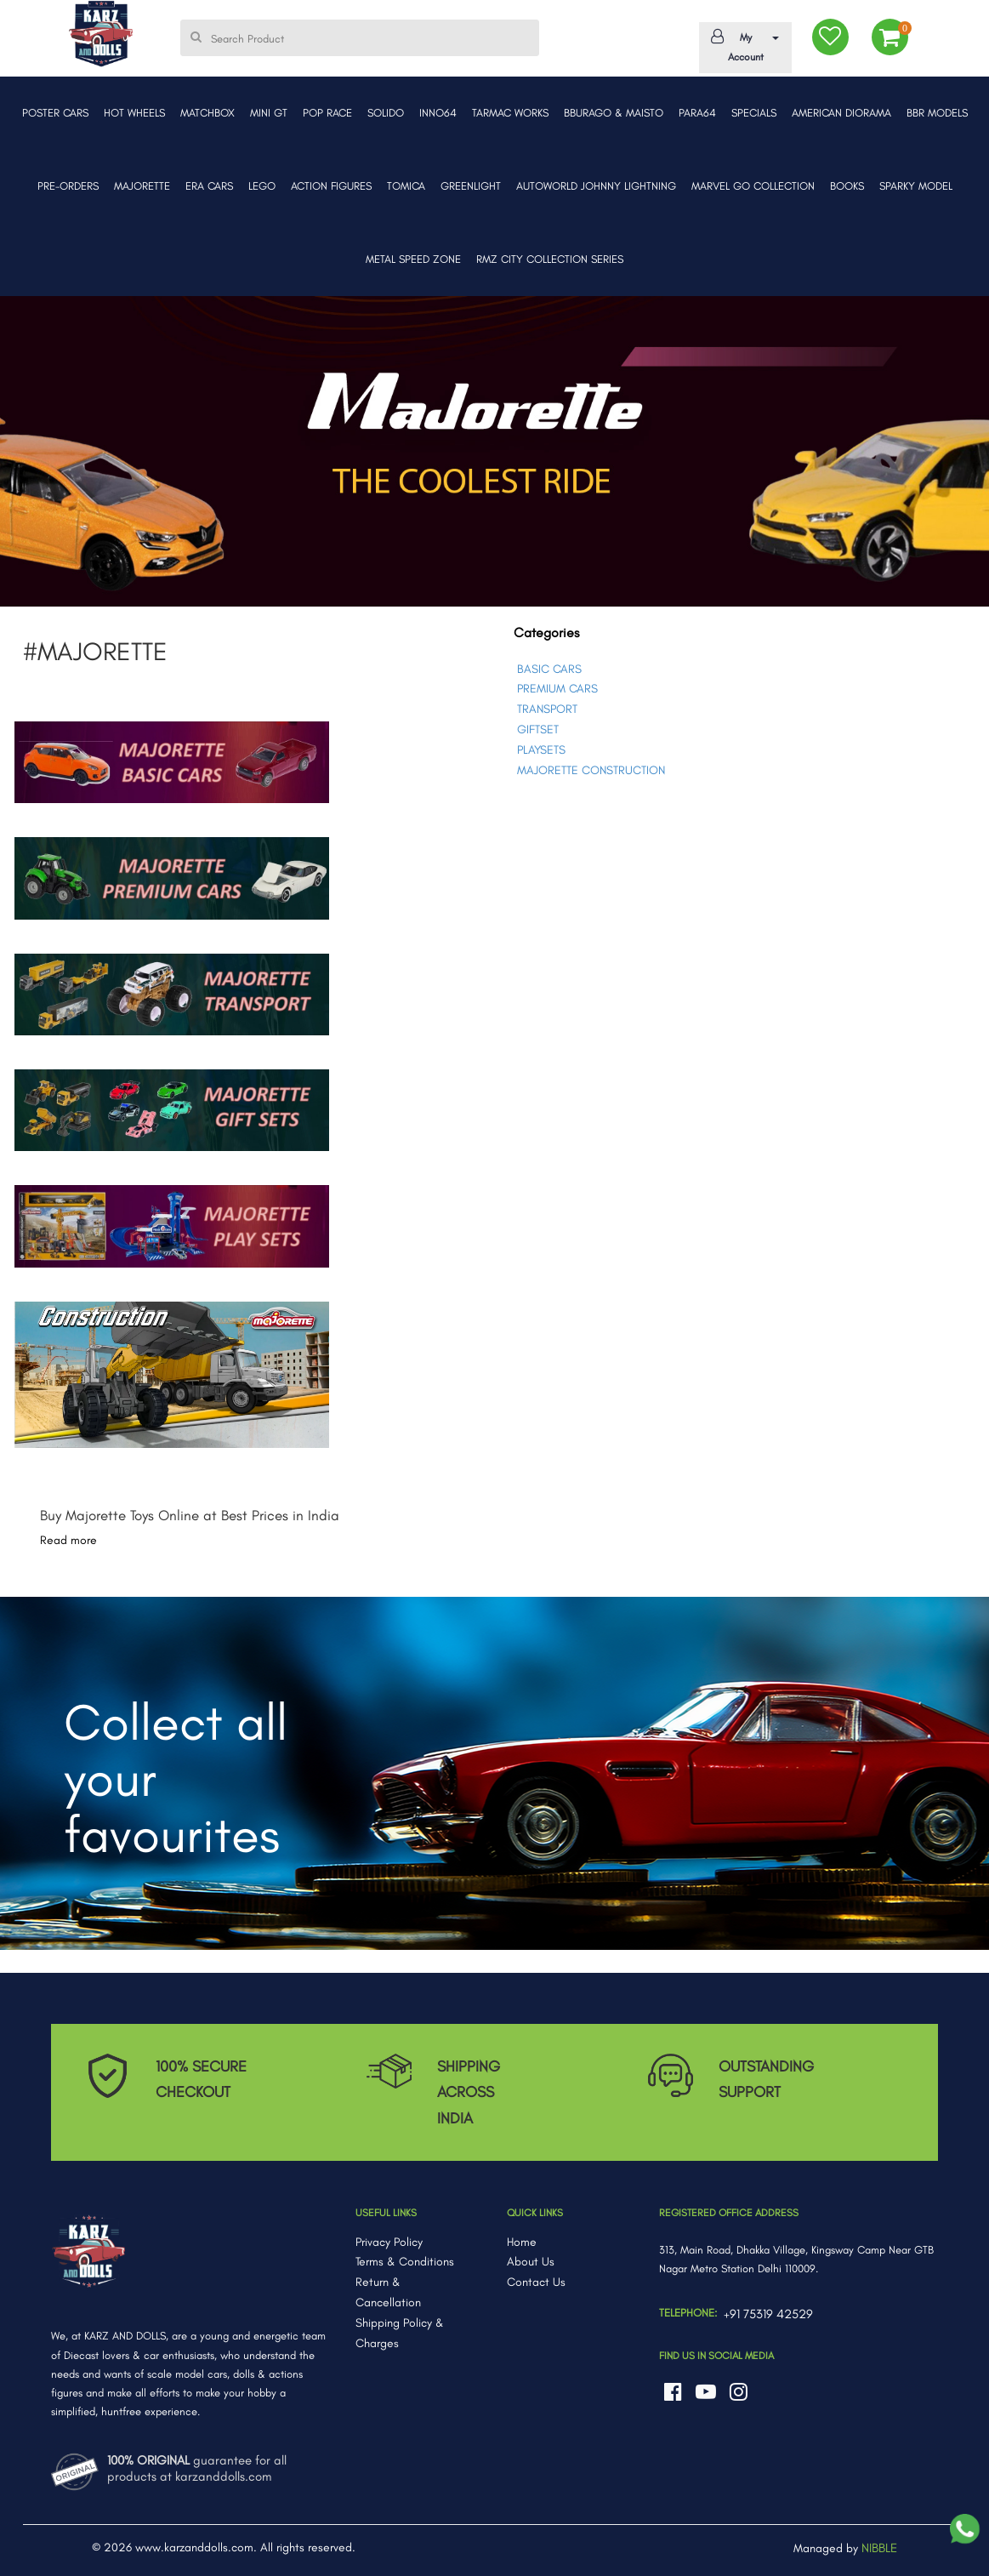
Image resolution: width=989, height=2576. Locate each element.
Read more (68, 1540)
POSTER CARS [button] (55, 112)
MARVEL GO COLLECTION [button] (753, 186)
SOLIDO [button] (385, 112)
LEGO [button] (262, 186)
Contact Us (536, 2282)
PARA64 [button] (697, 112)
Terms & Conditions (404, 2261)
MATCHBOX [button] (207, 112)
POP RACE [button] (327, 112)
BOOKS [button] (847, 186)
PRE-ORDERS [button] (68, 186)
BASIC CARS (549, 669)
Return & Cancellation (388, 2292)
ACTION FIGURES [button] (331, 186)
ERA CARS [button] (209, 186)
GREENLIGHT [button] (471, 186)
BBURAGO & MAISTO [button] (613, 112)
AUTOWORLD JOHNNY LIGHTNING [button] (596, 186)
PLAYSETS (541, 750)
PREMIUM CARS (557, 688)
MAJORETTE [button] (142, 186)
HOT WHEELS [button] (134, 112)
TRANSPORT (547, 709)
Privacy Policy (389, 2242)
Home (522, 2242)
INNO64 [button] (438, 112)
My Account (742, 46)
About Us (530, 2261)
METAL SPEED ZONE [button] (413, 259)
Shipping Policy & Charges (399, 2333)
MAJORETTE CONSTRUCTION (591, 770)
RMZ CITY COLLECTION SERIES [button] (549, 259)
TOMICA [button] (406, 186)
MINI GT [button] (268, 112)
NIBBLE (879, 2548)
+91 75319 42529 (768, 2314)
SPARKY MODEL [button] (915, 186)
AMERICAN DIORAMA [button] (841, 112)
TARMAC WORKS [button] (510, 112)
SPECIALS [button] (753, 112)
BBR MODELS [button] (937, 112)
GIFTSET (538, 729)
